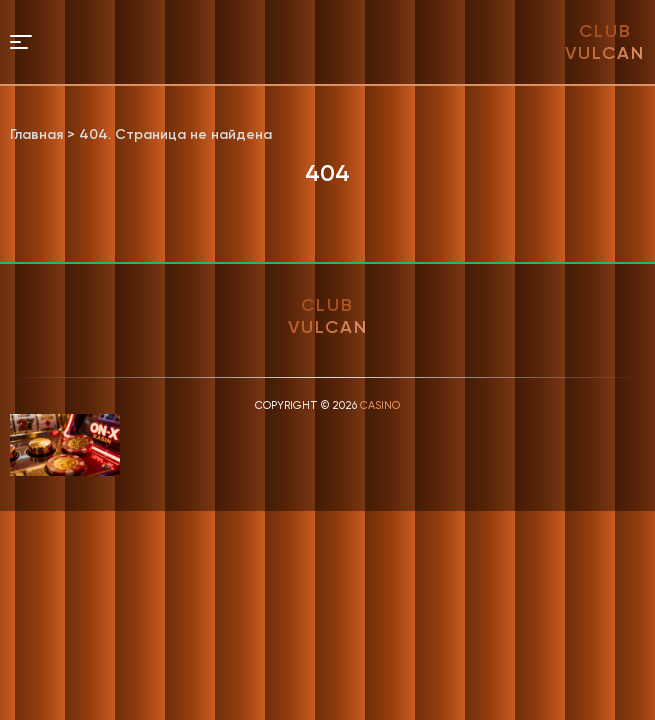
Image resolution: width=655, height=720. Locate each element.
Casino (380, 405)
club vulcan (605, 42)
